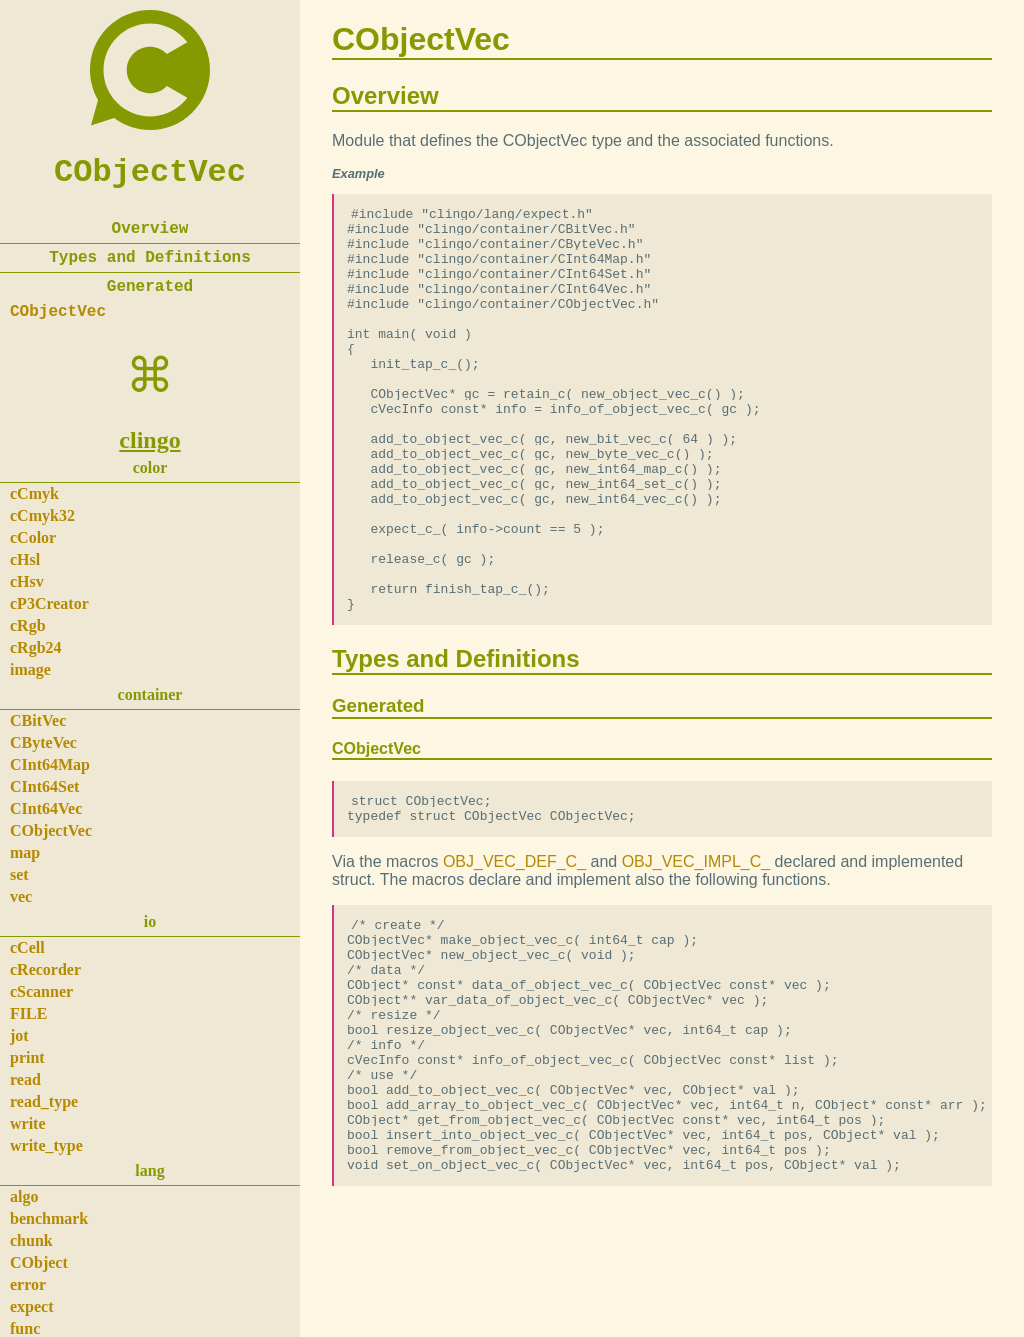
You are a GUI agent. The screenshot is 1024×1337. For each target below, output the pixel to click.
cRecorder (45, 969)
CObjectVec (150, 172)
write (28, 1123)
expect (32, 1306)
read (25, 1079)
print (27, 1057)
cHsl (25, 559)
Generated (150, 287)
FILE (28, 1013)
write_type (46, 1145)
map (25, 852)
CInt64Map (50, 764)
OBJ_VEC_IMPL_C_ (696, 948)
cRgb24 (36, 647)
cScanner (41, 991)
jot (19, 1035)
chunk (31, 1240)
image (30, 669)
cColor (33, 537)
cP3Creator (49, 603)
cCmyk (34, 493)
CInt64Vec (46, 808)
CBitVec (38, 720)
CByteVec (43, 742)
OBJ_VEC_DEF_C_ (514, 948)
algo (24, 1196)
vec (21, 896)
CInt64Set (44, 786)
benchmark (49, 1218)
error (28, 1284)
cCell (27, 947)
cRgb (28, 625)
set (19, 874)
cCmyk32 (42, 515)
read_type (44, 1101)
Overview (150, 229)
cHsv (27, 581)
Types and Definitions (150, 258)
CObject (39, 1262)
